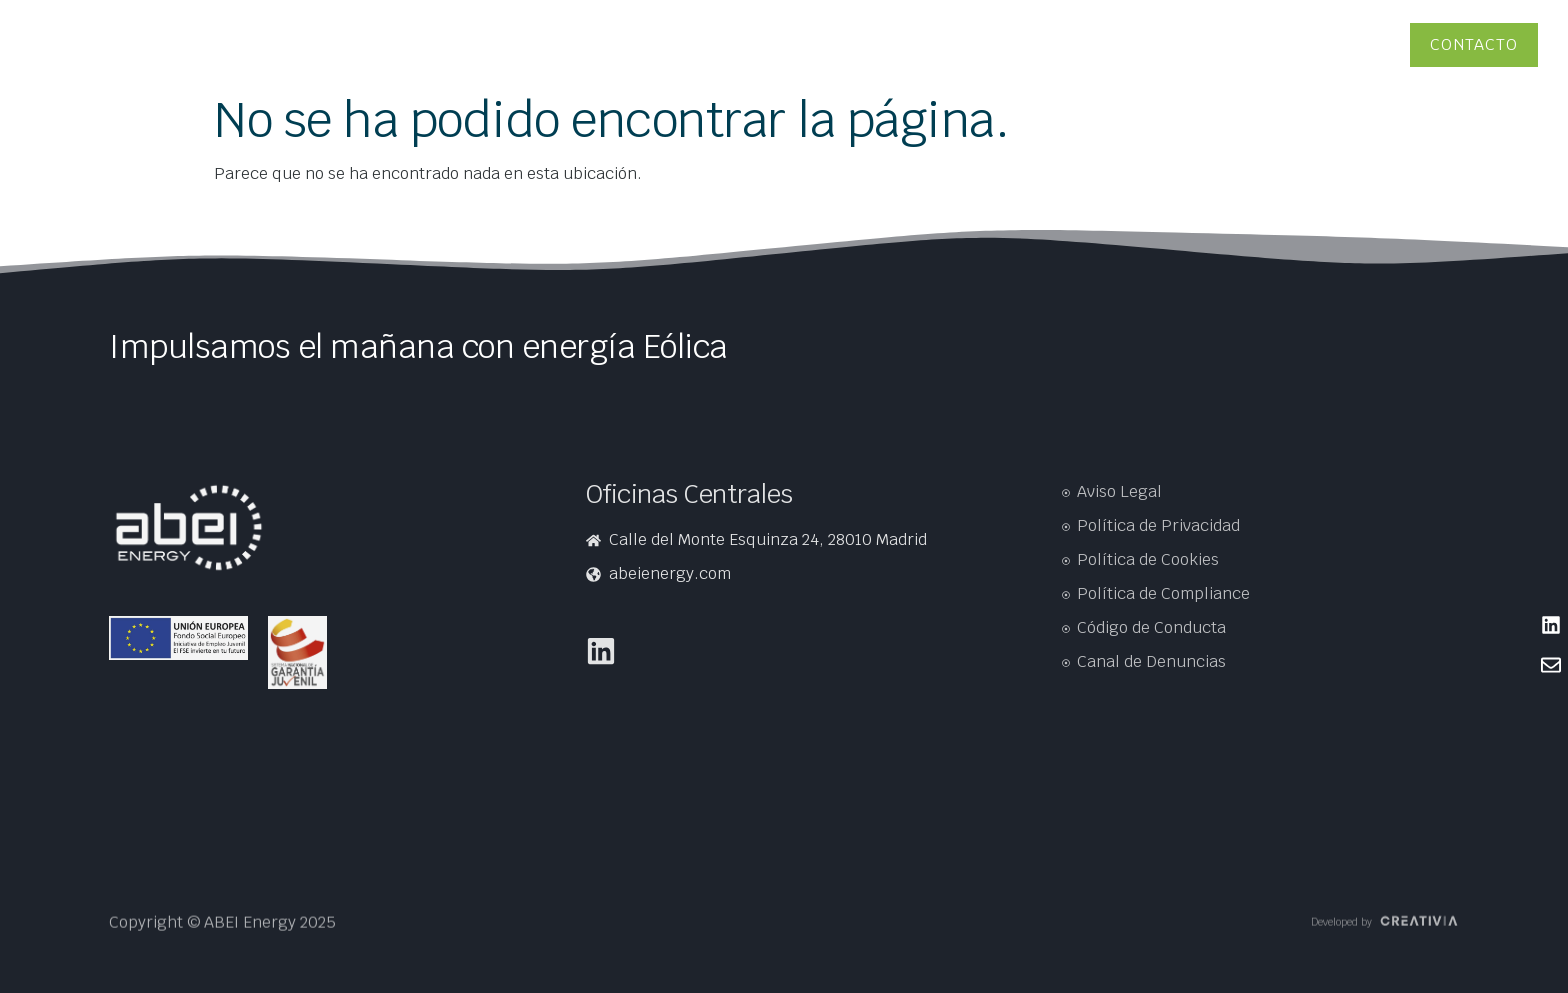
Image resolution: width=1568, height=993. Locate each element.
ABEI (982, 44)
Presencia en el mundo (221, 44)
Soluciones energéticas (1163, 44)
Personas (1273, 44)
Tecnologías (1045, 44)
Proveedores (1350, 44)
